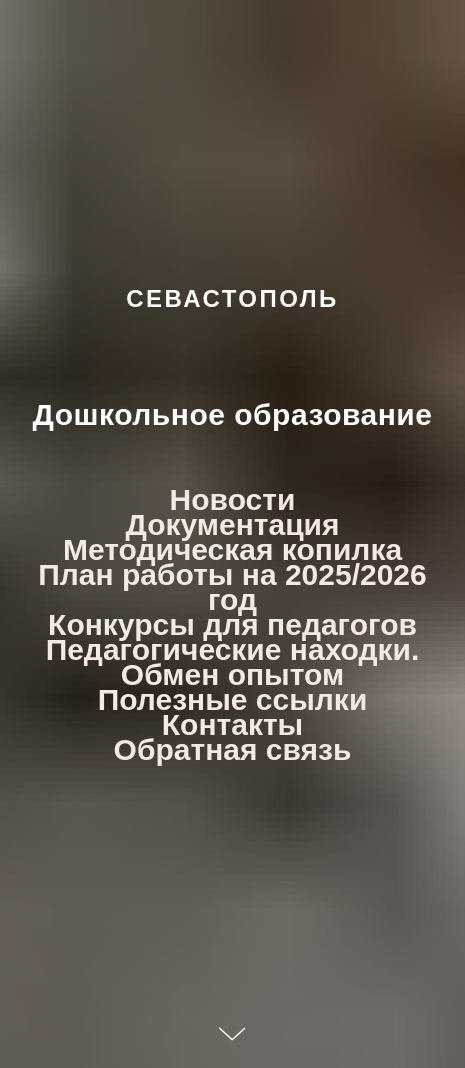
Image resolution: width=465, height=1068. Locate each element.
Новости (233, 499)
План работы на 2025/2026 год (232, 587)
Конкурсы (121, 624)
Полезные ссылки (233, 699)
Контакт (220, 724)
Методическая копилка (232, 549)
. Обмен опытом (270, 662)
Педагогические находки (228, 649)
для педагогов (310, 624)
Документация (232, 524)
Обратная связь (233, 749)
